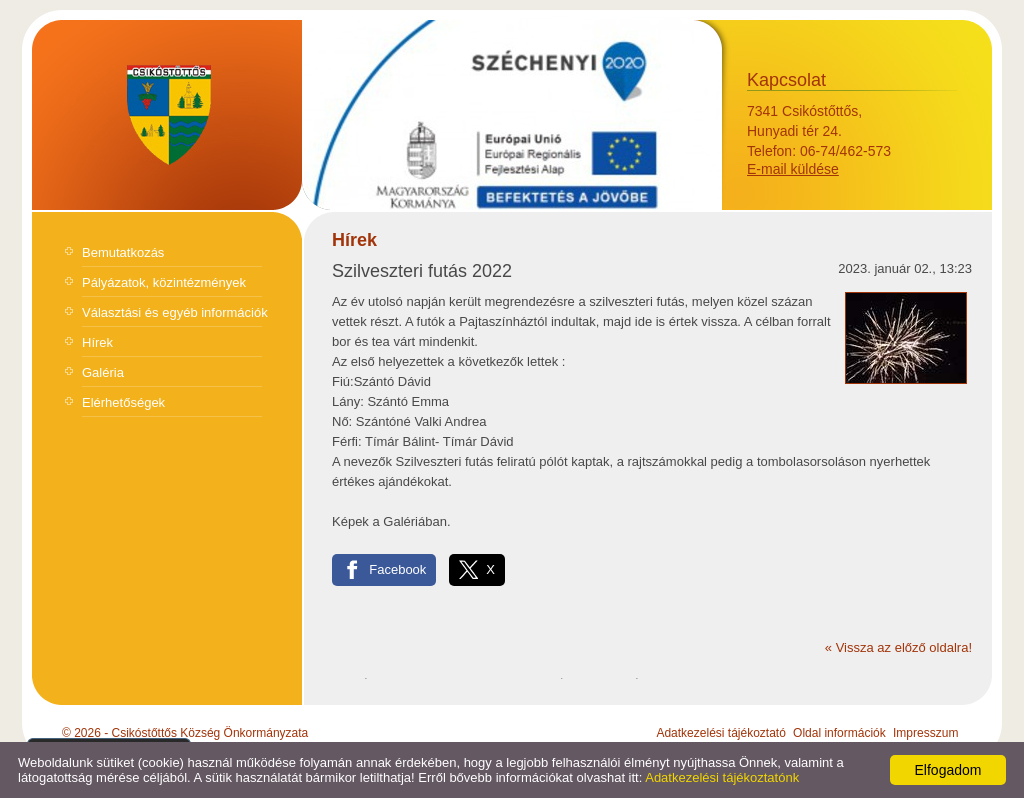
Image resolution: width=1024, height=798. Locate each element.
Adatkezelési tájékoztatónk (722, 777)
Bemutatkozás (123, 252)
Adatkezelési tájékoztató (720, 733)
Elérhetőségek (123, 402)
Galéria (103, 372)
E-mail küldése (793, 169)
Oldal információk (839, 733)
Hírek (97, 342)
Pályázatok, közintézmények (164, 282)
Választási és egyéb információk (175, 312)
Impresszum (925, 733)
